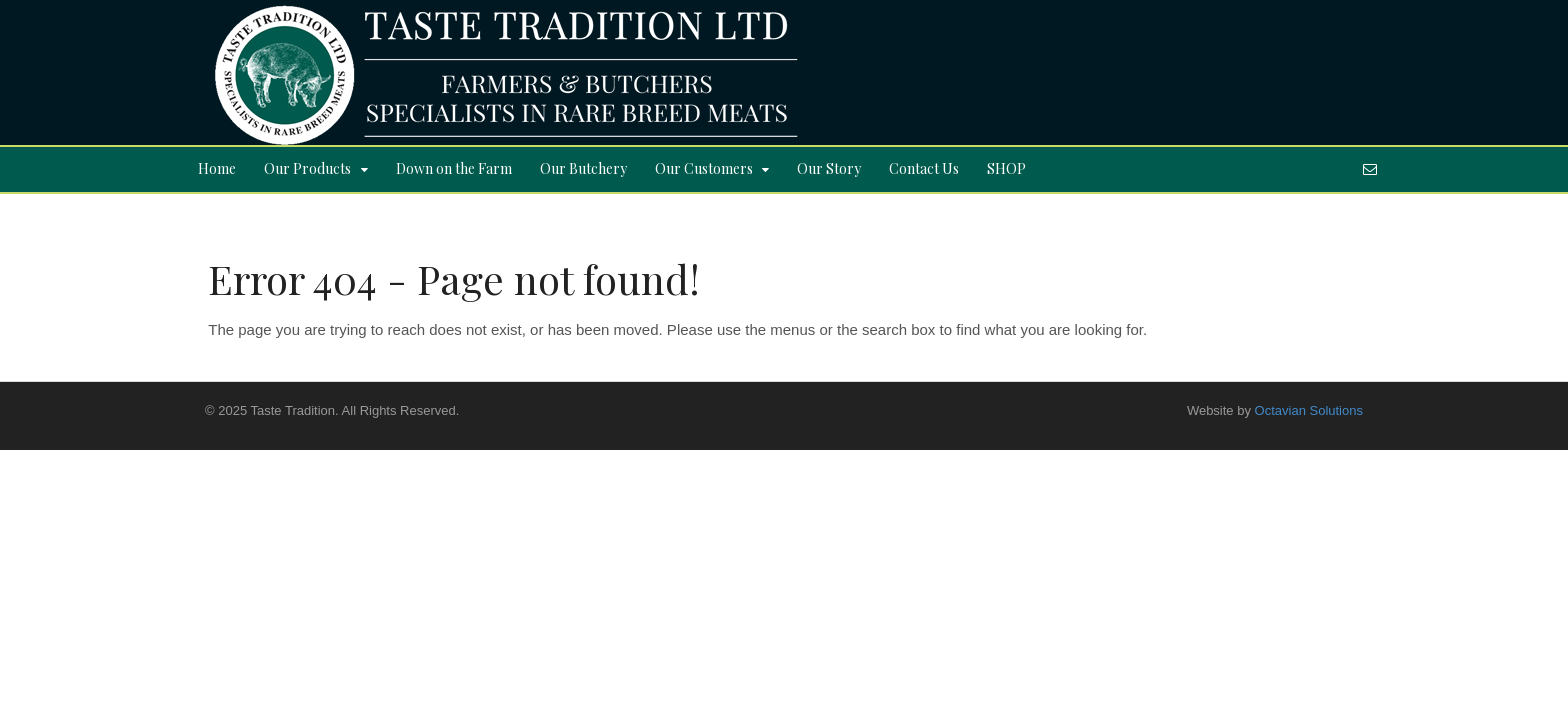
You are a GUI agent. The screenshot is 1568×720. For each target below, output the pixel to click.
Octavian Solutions (1309, 410)
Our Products (307, 168)
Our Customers (704, 168)
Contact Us (924, 168)
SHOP (1006, 168)
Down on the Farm (454, 168)
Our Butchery (583, 168)
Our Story (829, 168)
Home (217, 168)
